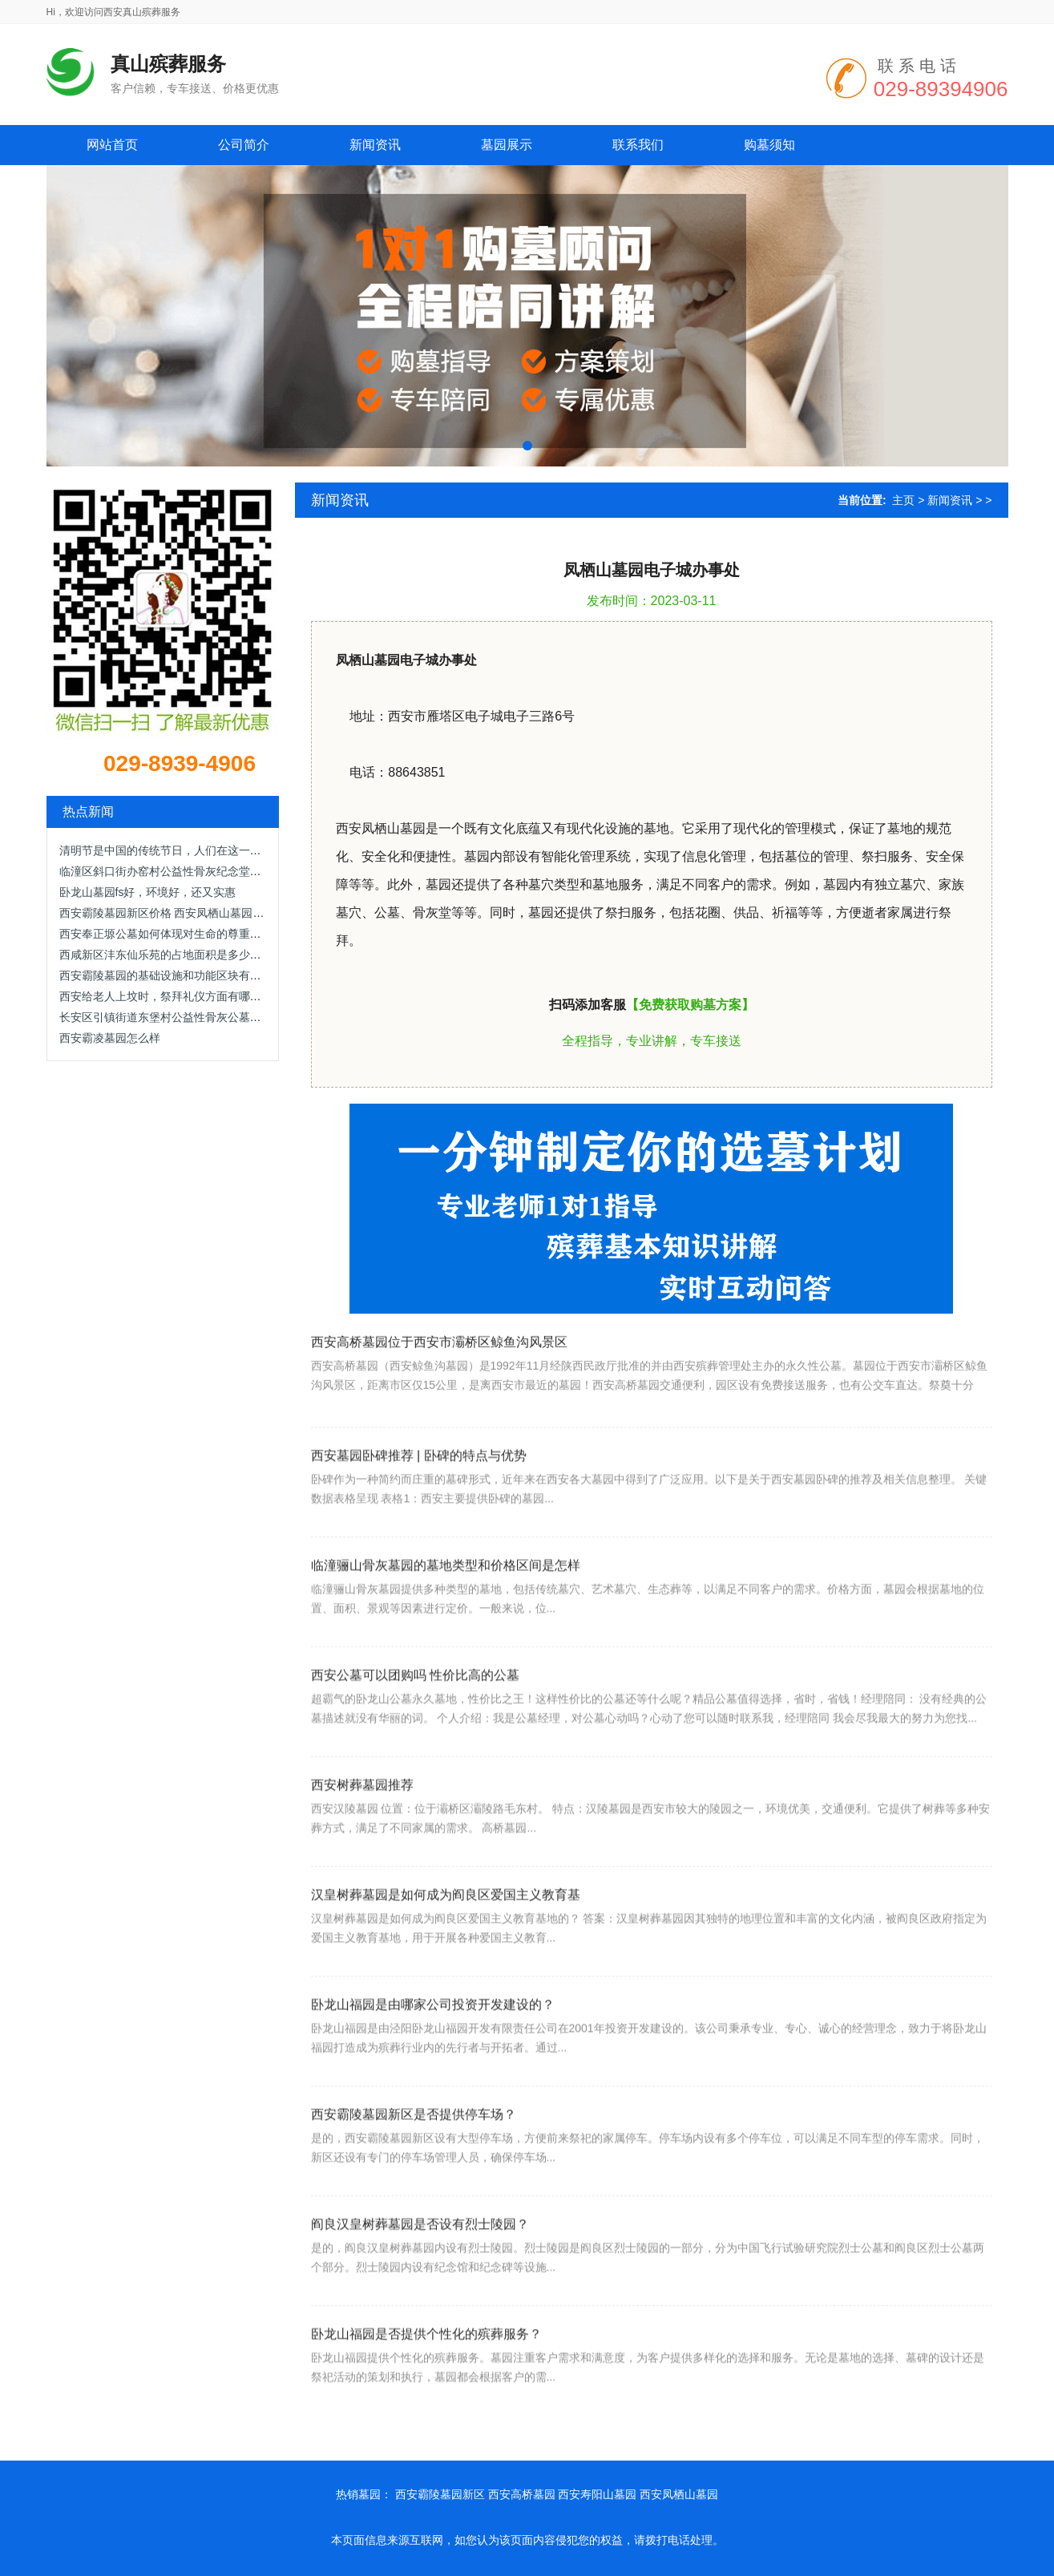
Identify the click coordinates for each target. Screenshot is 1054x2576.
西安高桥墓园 (521, 2494)
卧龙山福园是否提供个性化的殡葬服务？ (426, 2393)
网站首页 (112, 144)
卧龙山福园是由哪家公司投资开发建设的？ (433, 2064)
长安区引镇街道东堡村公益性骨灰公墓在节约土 (177, 1017)
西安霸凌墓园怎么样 (109, 1038)
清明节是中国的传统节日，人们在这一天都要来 (177, 850)
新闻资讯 (949, 500)
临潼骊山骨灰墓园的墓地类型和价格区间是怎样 (445, 1625)
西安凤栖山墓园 (679, 2494)
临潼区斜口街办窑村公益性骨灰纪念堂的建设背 (177, 871)
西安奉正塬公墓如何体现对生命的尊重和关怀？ (177, 933)
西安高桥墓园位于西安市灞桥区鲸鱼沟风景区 (439, 1388)
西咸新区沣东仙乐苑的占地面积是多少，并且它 (177, 954)
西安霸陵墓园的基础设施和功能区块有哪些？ (171, 975)
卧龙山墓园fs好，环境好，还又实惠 (147, 892)
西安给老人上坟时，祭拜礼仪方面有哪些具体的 (177, 996)
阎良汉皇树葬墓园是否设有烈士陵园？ (420, 2284)
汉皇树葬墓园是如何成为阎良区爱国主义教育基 (445, 1954)
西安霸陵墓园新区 (440, 2494)
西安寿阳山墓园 (597, 2494)
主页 (903, 500)
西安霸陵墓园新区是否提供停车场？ (413, 2174)
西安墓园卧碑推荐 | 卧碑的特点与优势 (419, 1515)
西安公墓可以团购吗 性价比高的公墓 (415, 1735)
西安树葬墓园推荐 (362, 1844)
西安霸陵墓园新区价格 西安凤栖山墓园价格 (167, 912)
